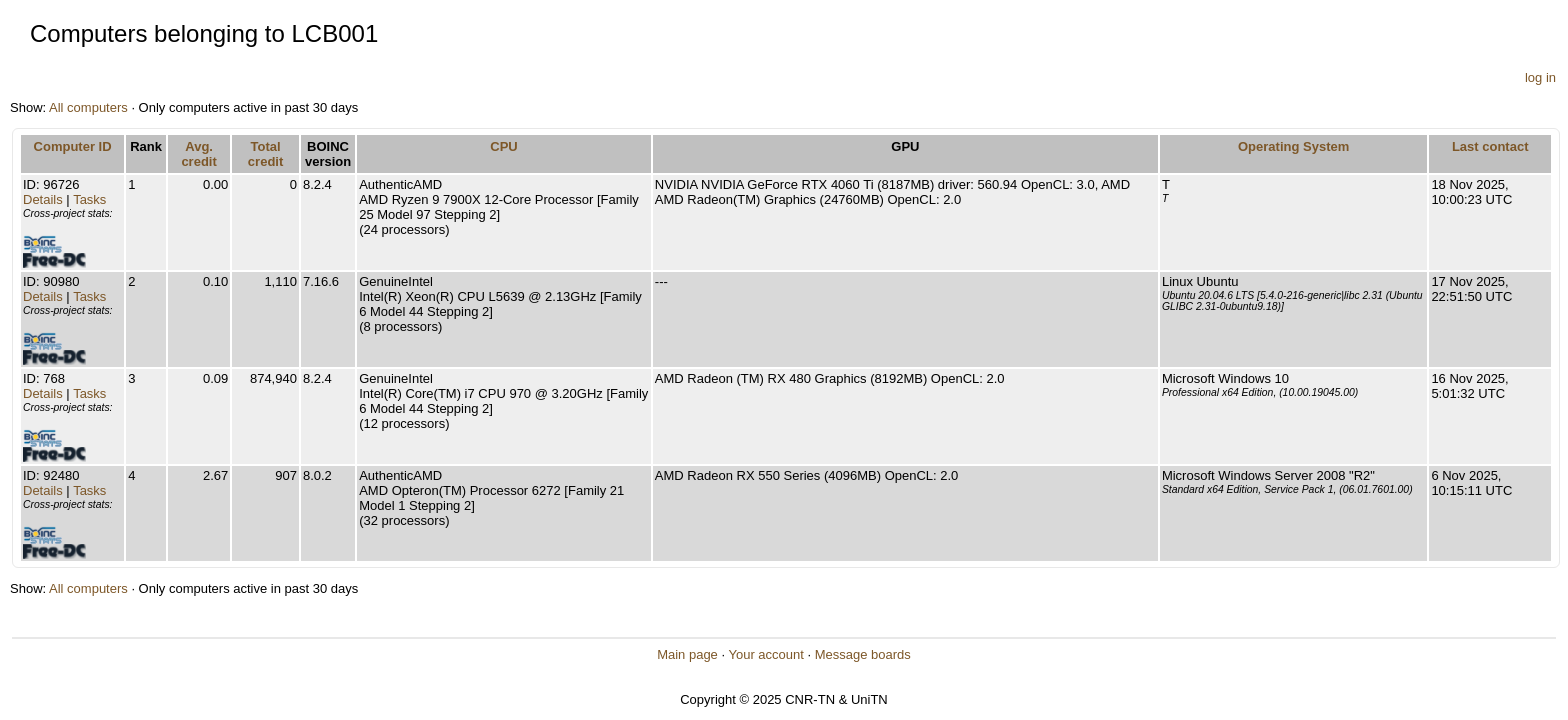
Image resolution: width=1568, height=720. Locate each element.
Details (43, 199)
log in (1540, 77)
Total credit (265, 154)
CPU (503, 146)
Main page (687, 654)
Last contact (1490, 146)
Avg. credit (198, 154)
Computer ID (73, 146)
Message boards (863, 654)
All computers (88, 107)
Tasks (89, 199)
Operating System (1293, 146)
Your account (765, 654)
